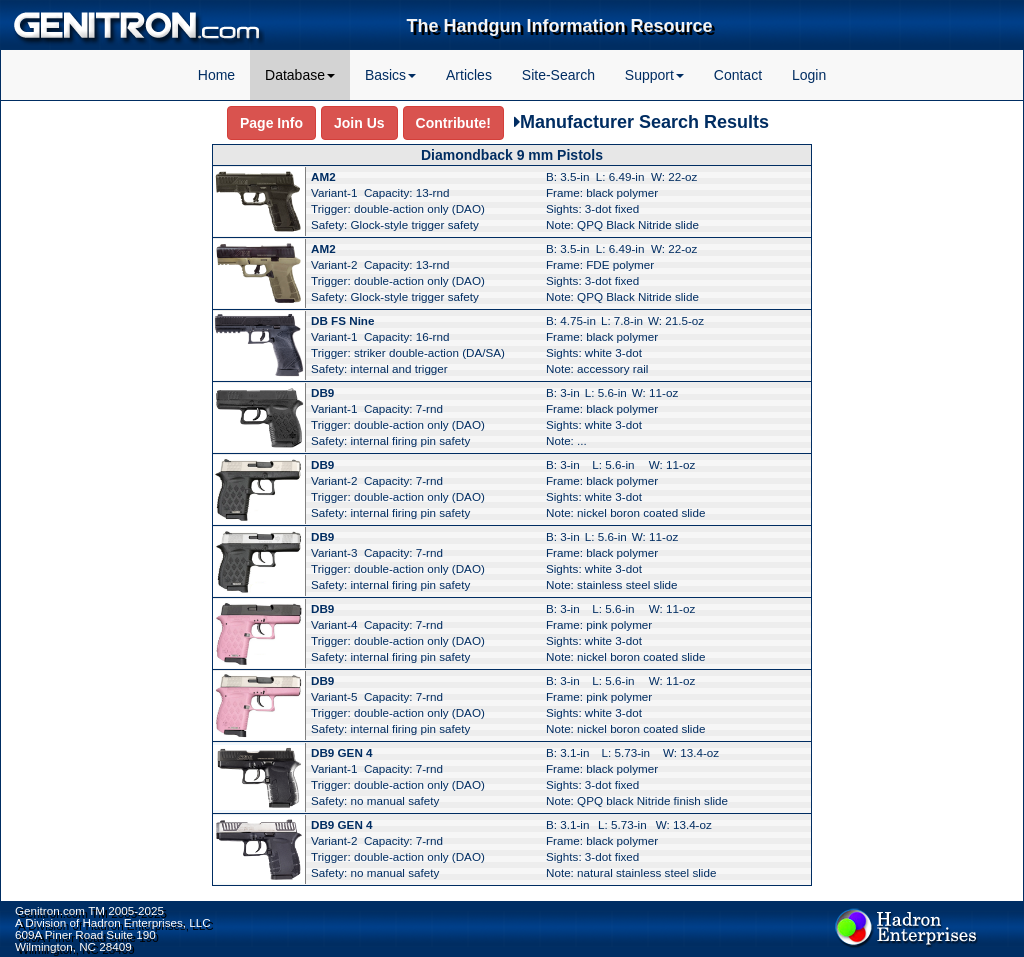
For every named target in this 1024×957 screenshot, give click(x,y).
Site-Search (558, 75)
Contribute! (453, 123)
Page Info (271, 123)
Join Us (359, 123)
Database (300, 75)
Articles (469, 75)
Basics (390, 75)
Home (216, 75)
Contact (738, 75)
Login (809, 75)
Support (654, 75)
